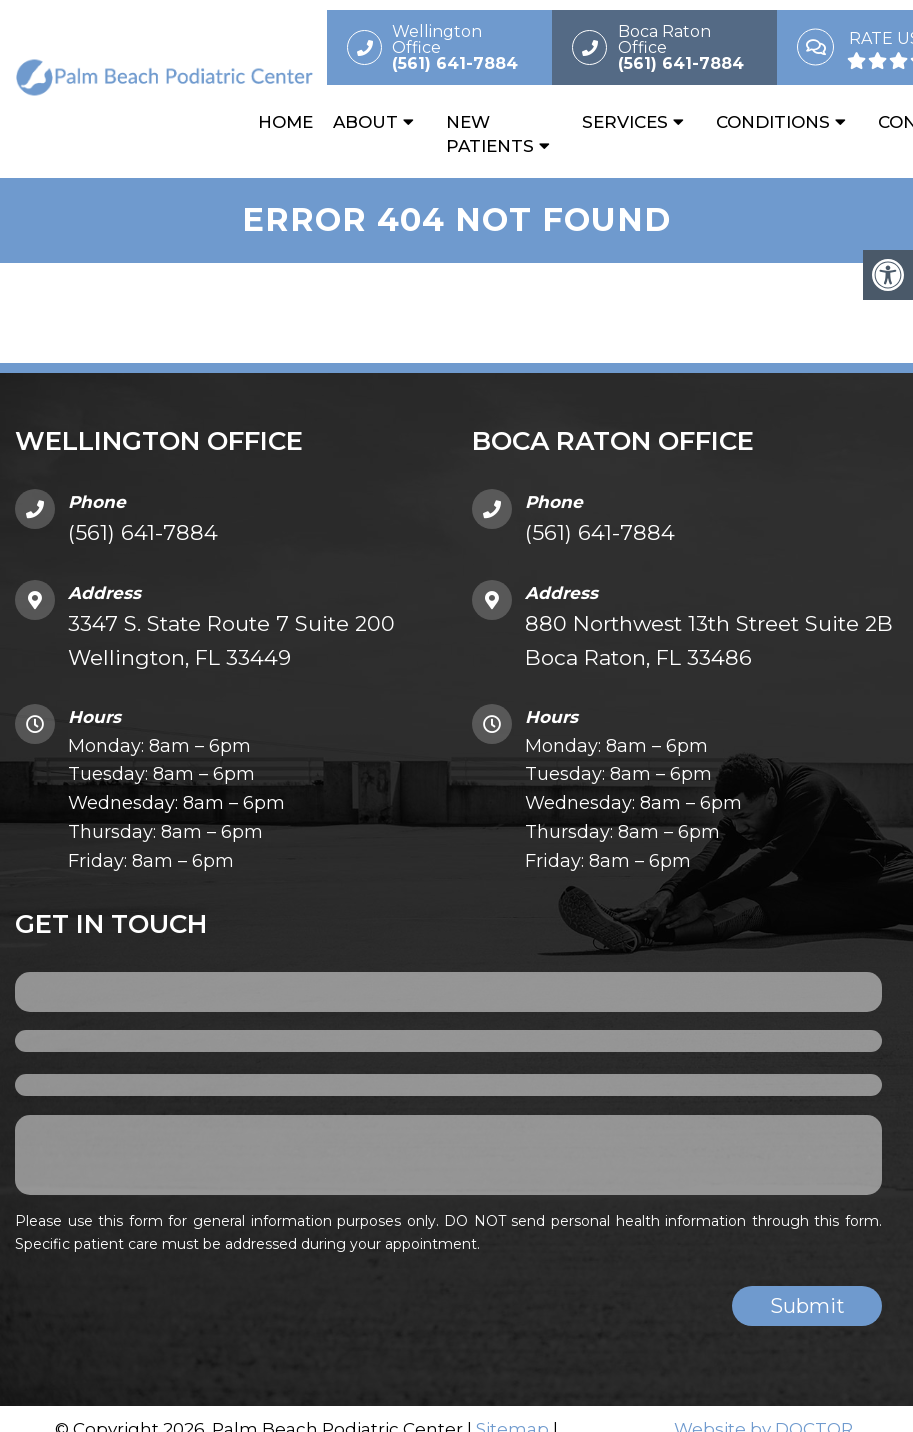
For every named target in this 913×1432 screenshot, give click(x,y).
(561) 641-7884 (143, 532)
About (365, 122)
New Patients (490, 134)
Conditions (773, 122)
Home (285, 122)
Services (625, 122)
